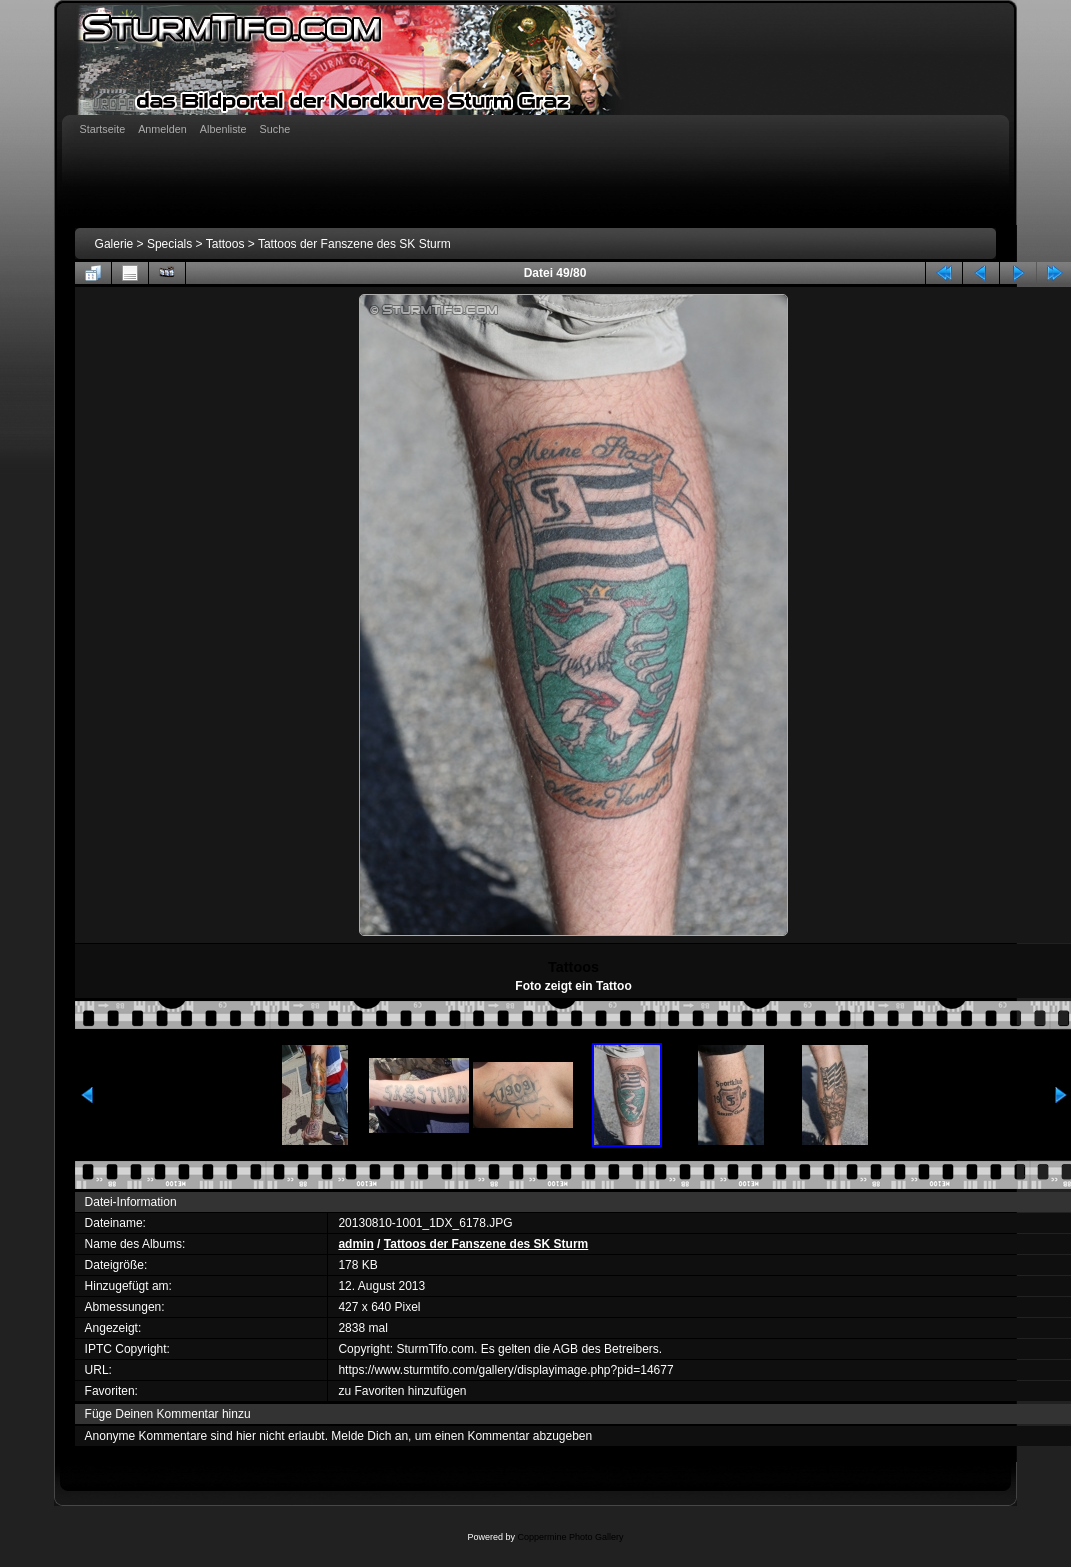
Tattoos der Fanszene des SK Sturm (354, 244)
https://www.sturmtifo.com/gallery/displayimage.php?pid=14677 (505, 1370)
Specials (169, 244)
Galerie (114, 244)
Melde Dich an (369, 1436)
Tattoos (225, 244)
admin (355, 1244)
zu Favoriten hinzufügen (402, 1391)
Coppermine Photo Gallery (570, 1537)
